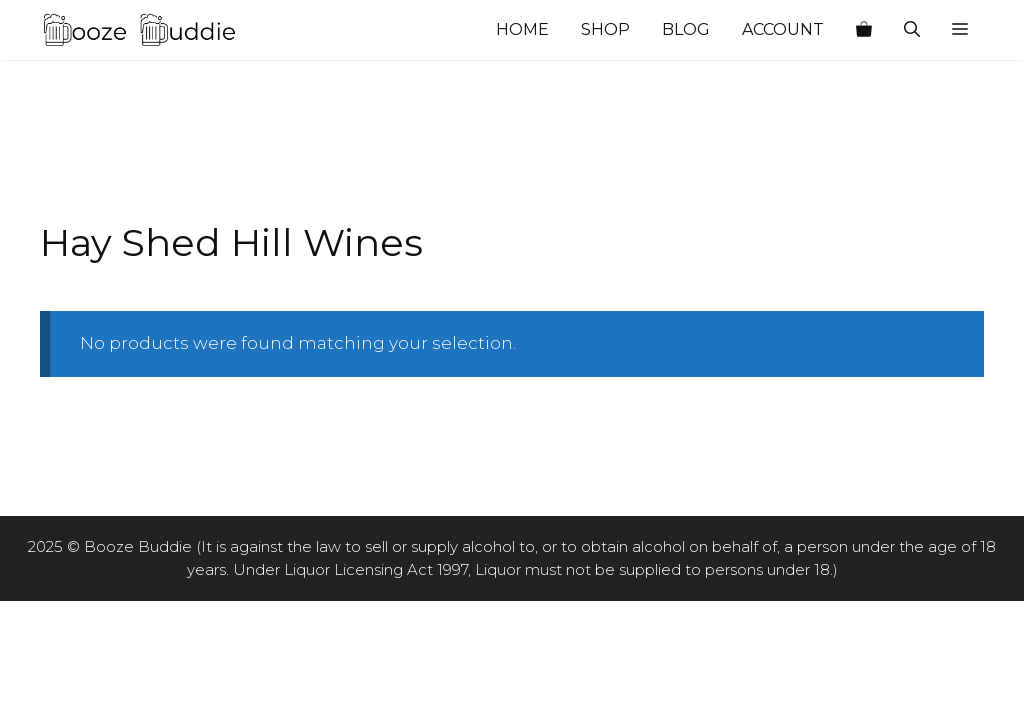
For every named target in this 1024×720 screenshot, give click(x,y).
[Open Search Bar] (912, 30)
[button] (960, 30)
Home (522, 29)
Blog (686, 29)
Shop (605, 29)
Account (783, 29)
